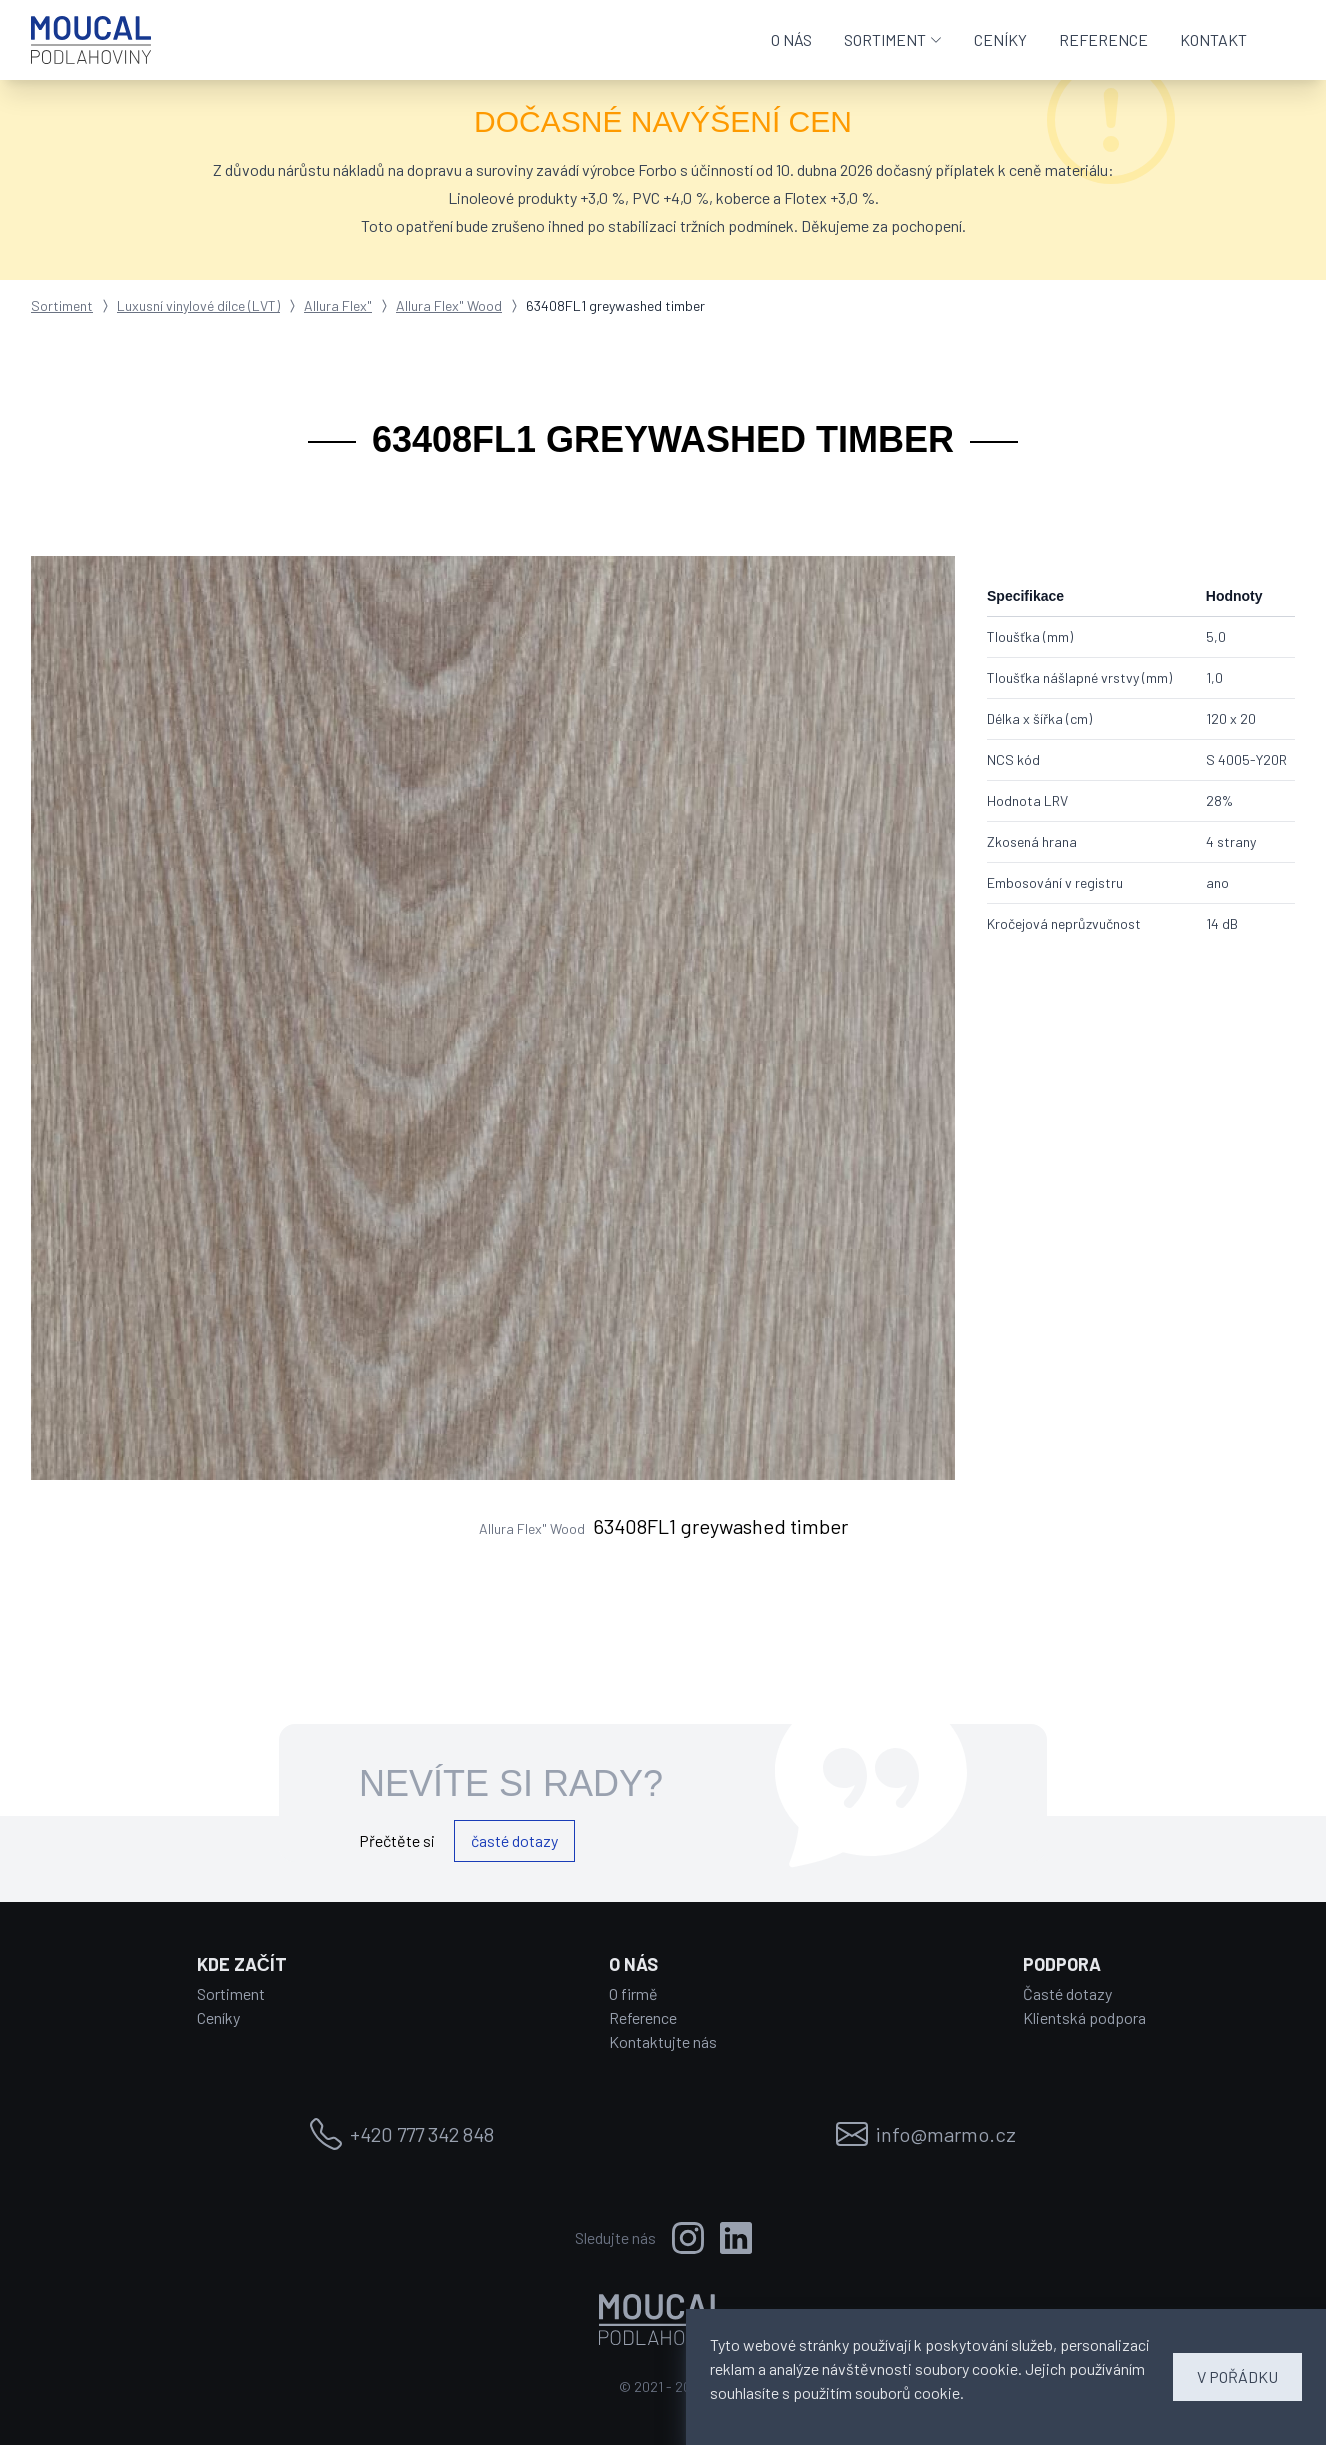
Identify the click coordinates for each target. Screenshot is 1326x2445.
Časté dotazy (1067, 1993)
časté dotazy (514, 1840)
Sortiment (62, 305)
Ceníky (218, 2017)
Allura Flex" (338, 305)
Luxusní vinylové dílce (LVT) (198, 305)
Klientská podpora (1084, 2017)
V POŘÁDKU (1237, 2376)
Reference (643, 2017)
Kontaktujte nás (663, 2041)
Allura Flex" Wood (449, 305)
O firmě (633, 1993)
